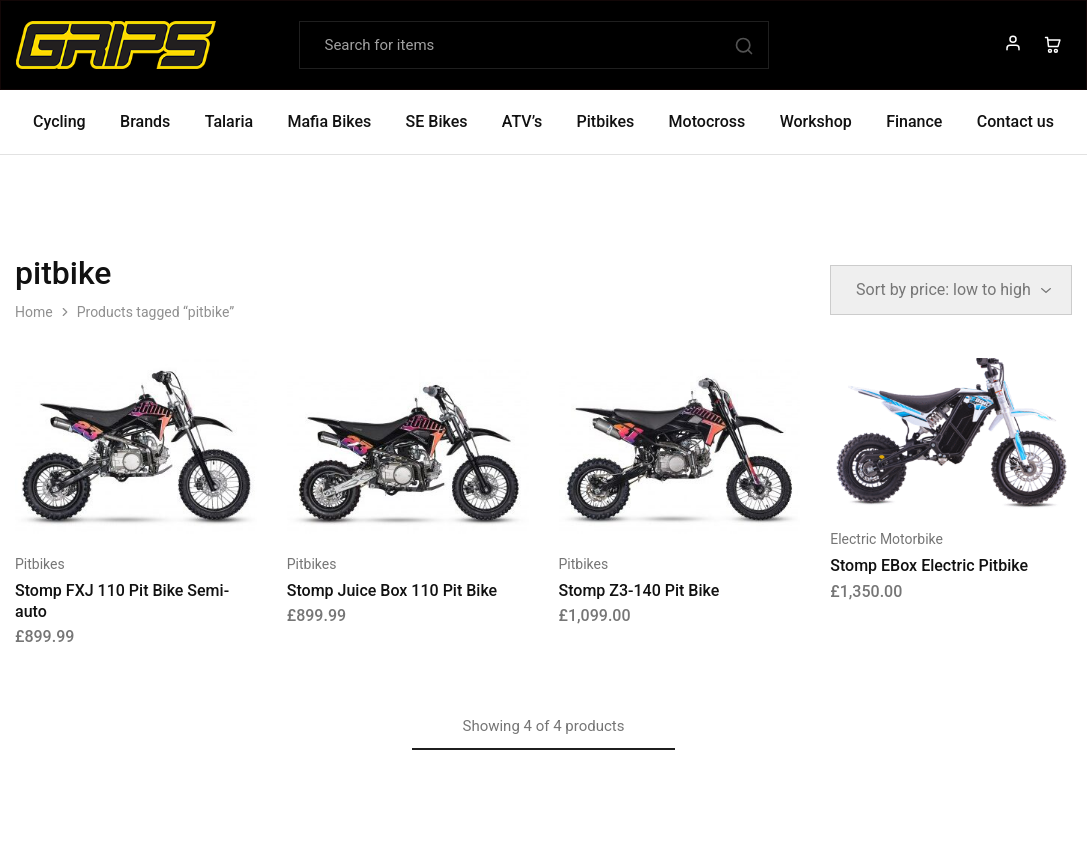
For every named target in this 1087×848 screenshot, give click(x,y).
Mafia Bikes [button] (329, 121)
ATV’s (522, 121)
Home (34, 312)
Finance (914, 121)
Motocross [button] (707, 121)
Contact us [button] (1015, 121)
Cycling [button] (59, 121)
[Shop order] (951, 290)
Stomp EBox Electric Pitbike (929, 565)
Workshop (816, 121)
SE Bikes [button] (437, 121)
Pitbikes (40, 564)
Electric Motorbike (886, 539)
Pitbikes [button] (606, 121)
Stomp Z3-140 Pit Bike (639, 590)
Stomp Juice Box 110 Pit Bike (392, 590)
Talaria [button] (229, 121)
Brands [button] (145, 121)
